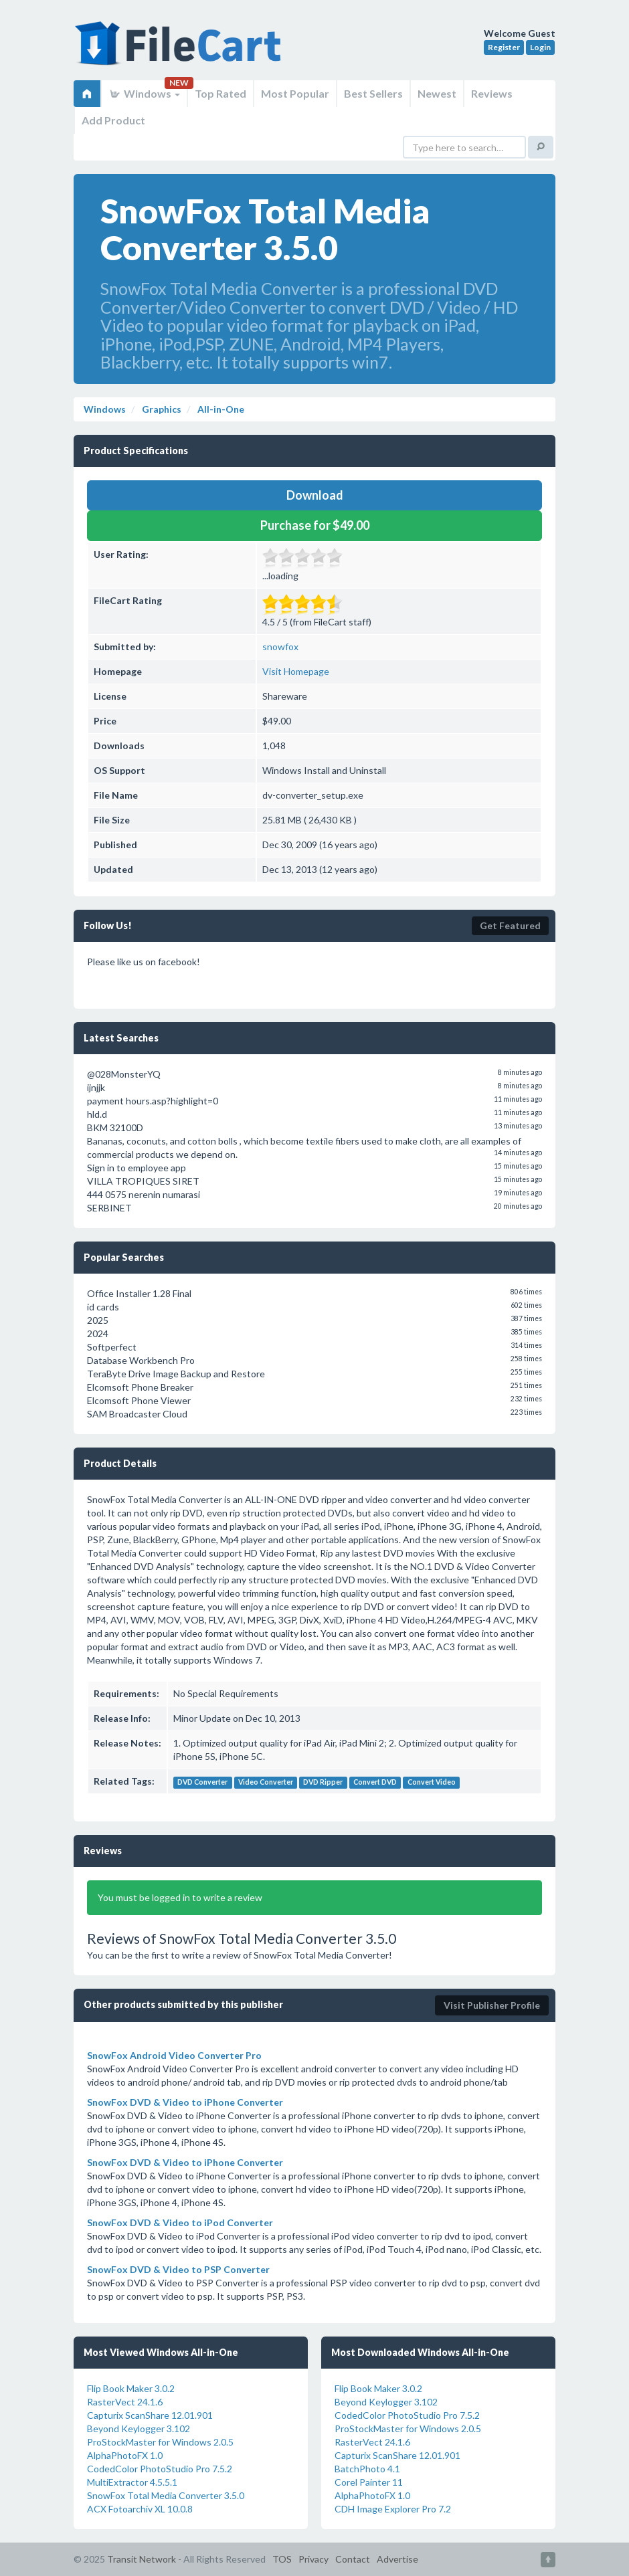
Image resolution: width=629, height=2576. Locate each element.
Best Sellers (373, 93)
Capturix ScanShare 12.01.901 (150, 2415)
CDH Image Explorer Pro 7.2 (393, 2508)
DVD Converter (202, 1782)
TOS (282, 2559)
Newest (437, 93)
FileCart (181, 50)
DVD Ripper (323, 1782)
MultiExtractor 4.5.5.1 (132, 2482)
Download (314, 495)
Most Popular (295, 93)
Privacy (313, 2559)
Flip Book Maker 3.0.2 (131, 2388)
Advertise (397, 2559)
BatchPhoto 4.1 (367, 2468)
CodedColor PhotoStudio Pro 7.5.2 (159, 2468)
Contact (352, 2559)
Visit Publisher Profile (492, 2005)
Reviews (492, 93)
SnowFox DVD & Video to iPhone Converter (185, 2102)
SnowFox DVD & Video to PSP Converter (178, 2269)
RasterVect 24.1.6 (125, 2401)
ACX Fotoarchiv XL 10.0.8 (140, 2508)
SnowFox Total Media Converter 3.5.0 (165, 2495)
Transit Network (141, 2559)
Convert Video (432, 1782)
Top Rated (220, 93)
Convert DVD (375, 1782)
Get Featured (510, 925)
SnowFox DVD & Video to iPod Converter (180, 2222)
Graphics (160, 409)
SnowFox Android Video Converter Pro (174, 2055)
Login (540, 47)
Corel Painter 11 (369, 2482)
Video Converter (265, 1782)
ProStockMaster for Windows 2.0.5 (160, 2442)
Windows (144, 93)
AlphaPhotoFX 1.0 (125, 2455)
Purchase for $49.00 (314, 525)
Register (504, 47)
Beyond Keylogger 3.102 (138, 2428)
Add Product (113, 120)
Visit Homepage (295, 671)
